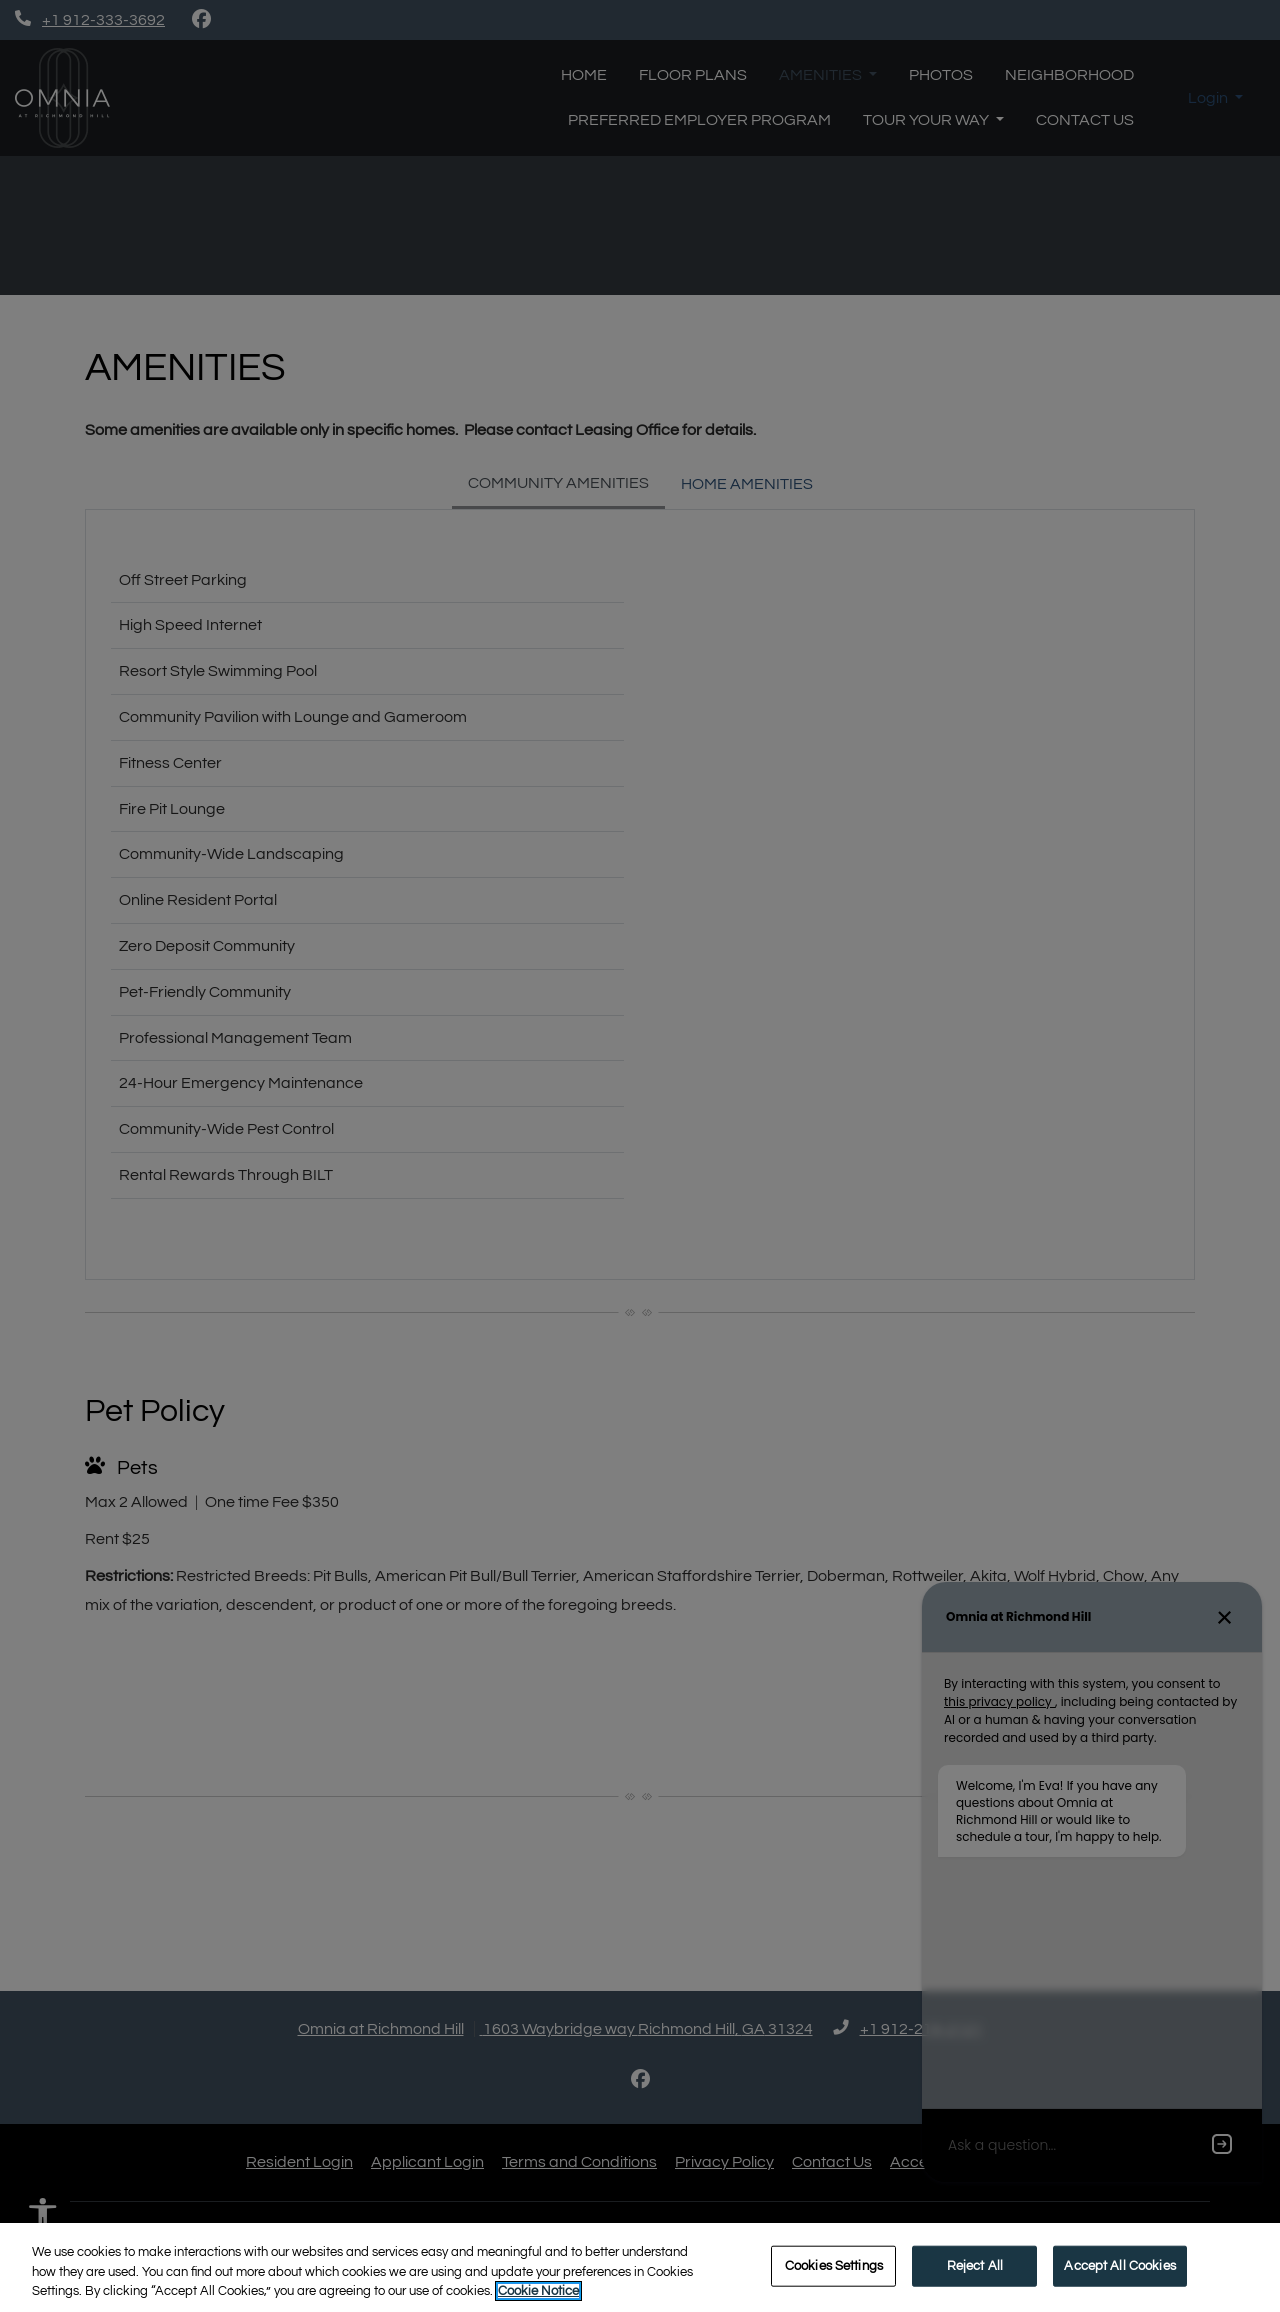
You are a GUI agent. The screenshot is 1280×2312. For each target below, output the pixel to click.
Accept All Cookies (1119, 2265)
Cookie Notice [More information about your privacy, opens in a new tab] (538, 2291)
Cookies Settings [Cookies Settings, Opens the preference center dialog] (834, 2265)
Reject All (975, 2265)
